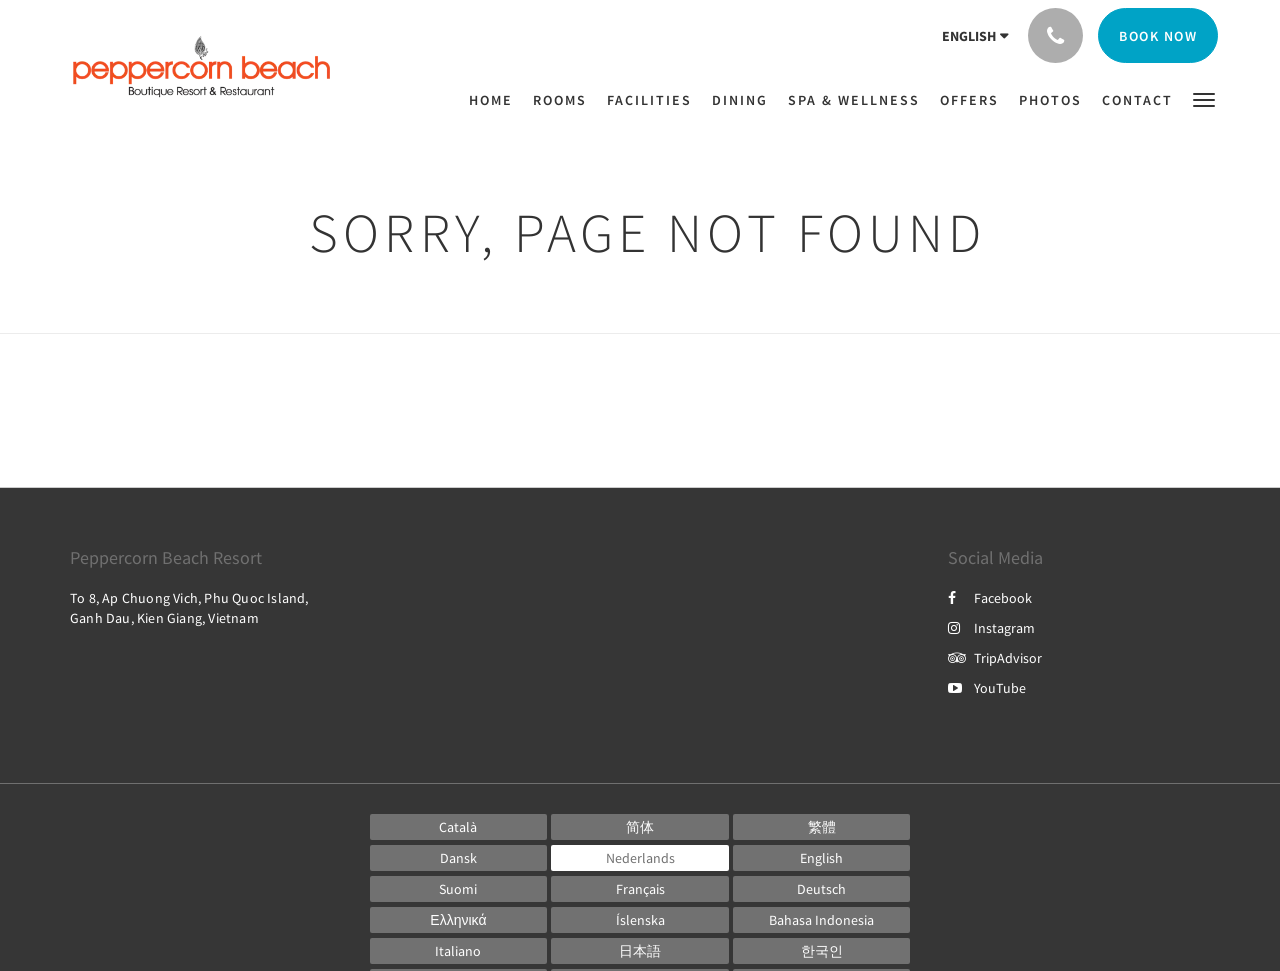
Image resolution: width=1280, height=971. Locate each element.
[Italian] (459, 951)
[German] (822, 889)
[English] (822, 858)
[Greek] (459, 920)
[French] (640, 889)
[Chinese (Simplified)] (640, 827)
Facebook (990, 598)
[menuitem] (496, 100)
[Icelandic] (640, 920)
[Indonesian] (822, 920)
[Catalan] (459, 827)
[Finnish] (459, 889)
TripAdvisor (995, 658)
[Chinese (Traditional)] (822, 827)
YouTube (987, 688)
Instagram (991, 628)
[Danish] (459, 858)
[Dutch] (640, 858)
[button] (1204, 98)
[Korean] (822, 951)
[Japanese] (640, 951)
